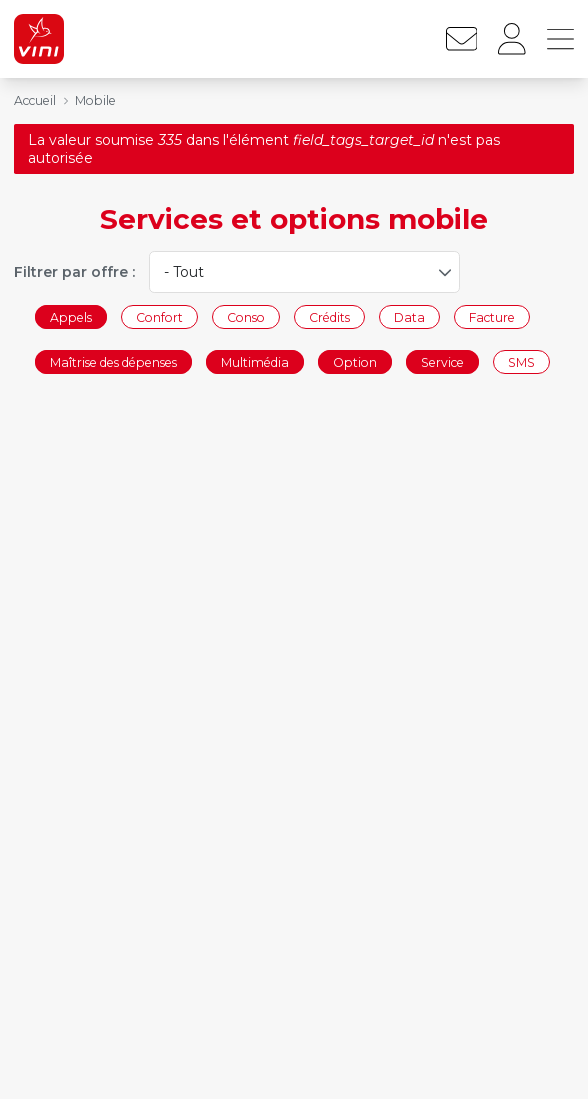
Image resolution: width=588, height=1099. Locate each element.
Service (442, 362)
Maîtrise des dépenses (113, 362)
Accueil (35, 100)
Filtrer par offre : (74, 272)
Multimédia (255, 362)
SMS (521, 362)
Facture (492, 316)
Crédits (329, 316)
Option (355, 362)
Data (409, 316)
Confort (159, 316)
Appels (71, 316)
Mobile (95, 100)
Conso (246, 316)
